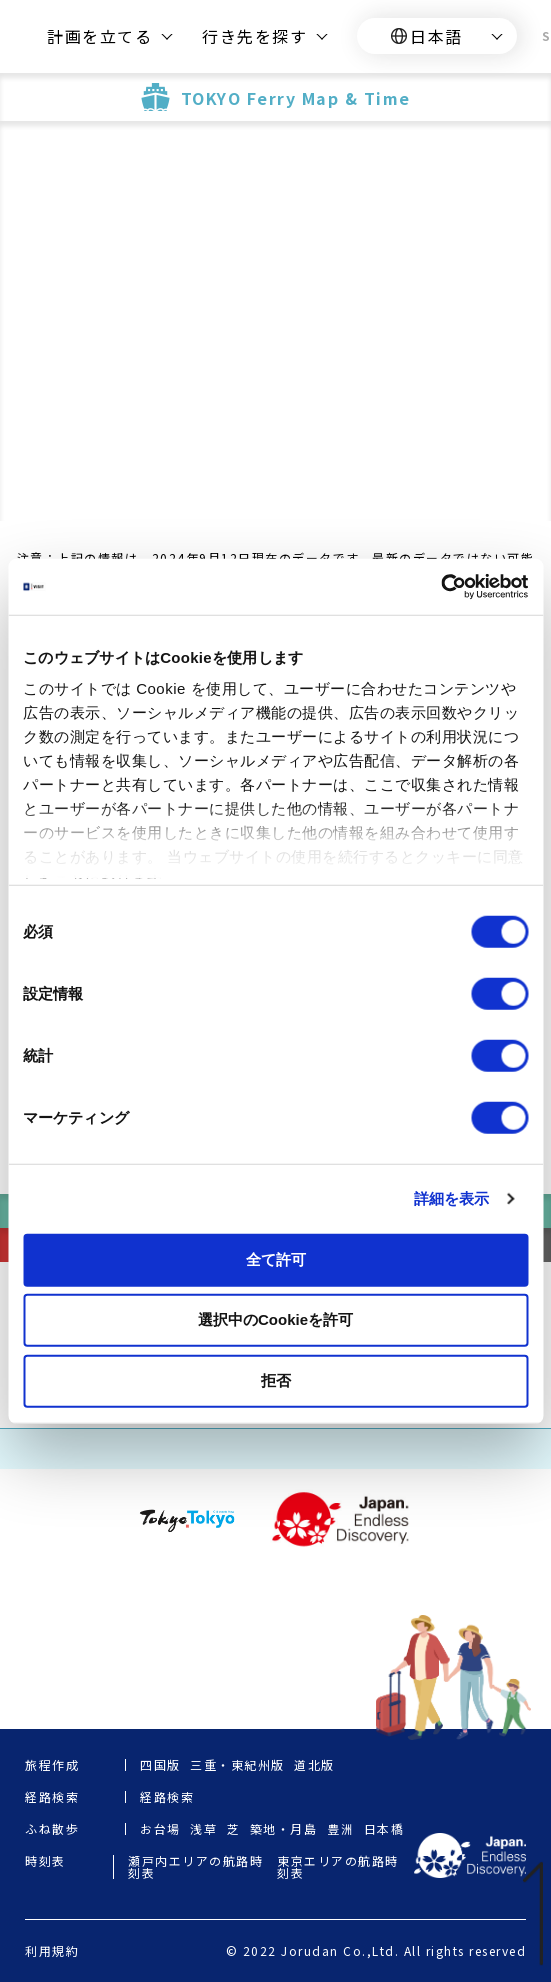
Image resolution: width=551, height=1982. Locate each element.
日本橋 (384, 1829)
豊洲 (340, 1829)
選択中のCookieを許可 (275, 1319)
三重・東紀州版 (237, 1765)
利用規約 (52, 1951)
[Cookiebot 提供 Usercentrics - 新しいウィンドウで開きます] (440, 587)
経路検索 (167, 1797)
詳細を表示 (452, 1198)
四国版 (160, 1765)
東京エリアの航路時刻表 (338, 1867)
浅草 (203, 1829)
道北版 (314, 1765)
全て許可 (276, 1258)
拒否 (276, 1379)
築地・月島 (284, 1829)
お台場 (160, 1829)
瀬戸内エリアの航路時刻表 (195, 1867)
